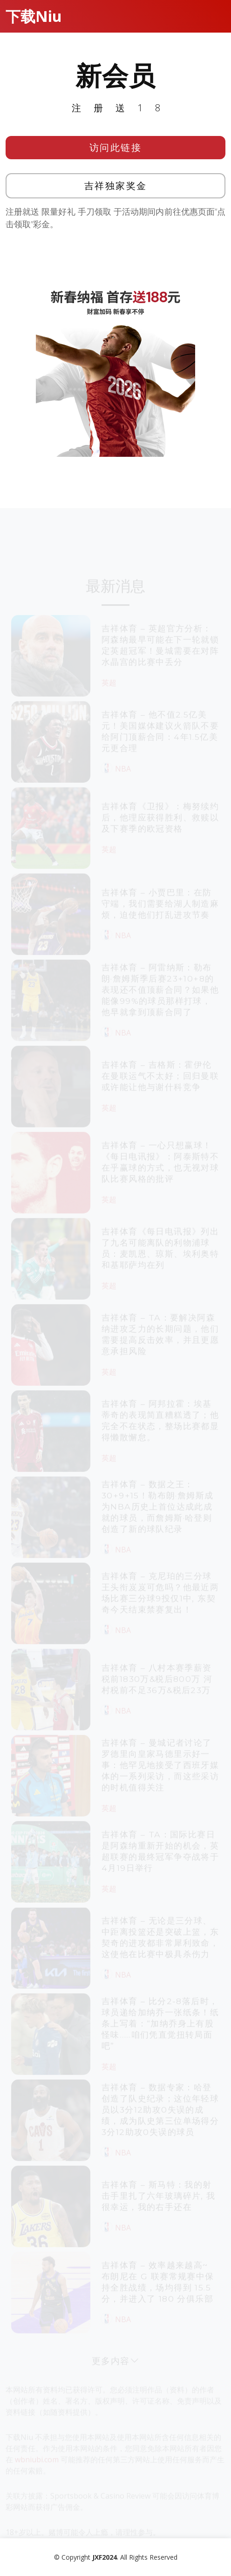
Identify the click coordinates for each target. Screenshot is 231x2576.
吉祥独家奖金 (115, 185)
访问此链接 (115, 147)
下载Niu (34, 16)
